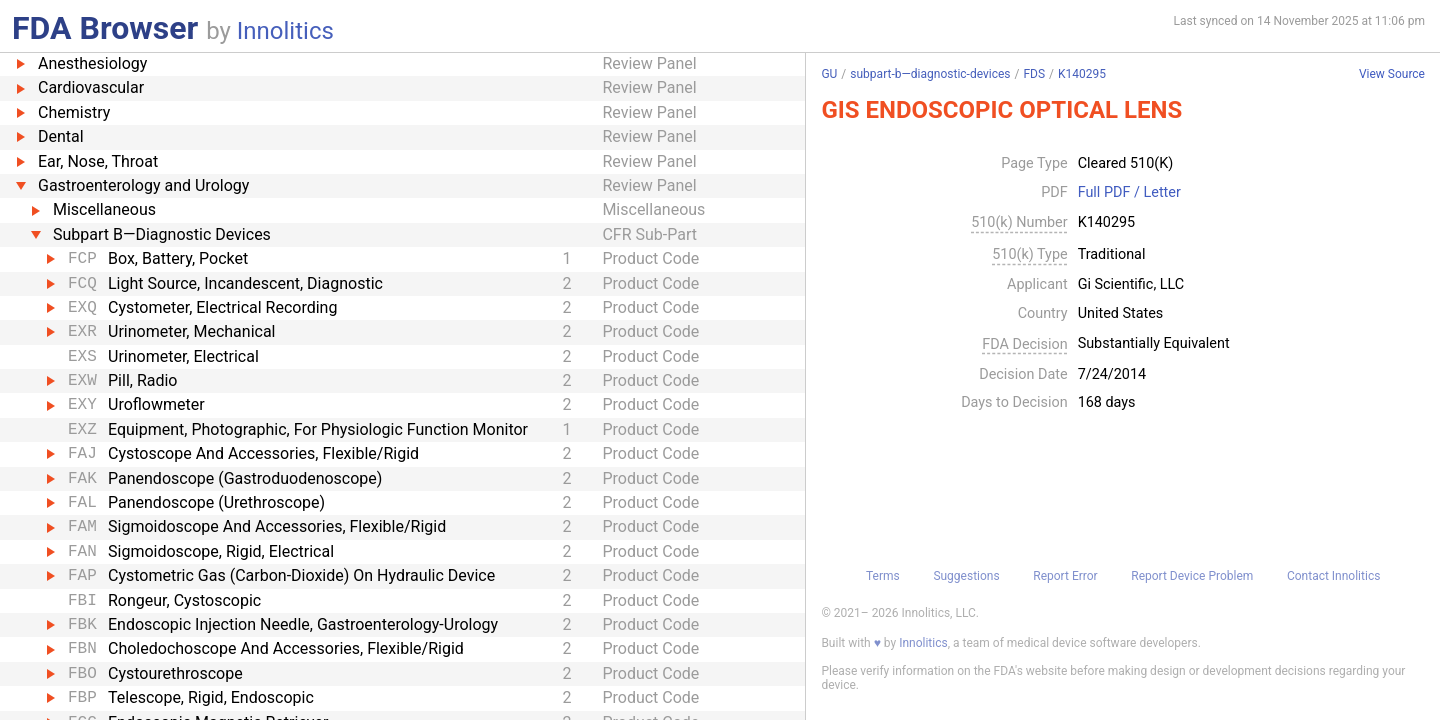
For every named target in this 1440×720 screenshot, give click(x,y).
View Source (1392, 74)
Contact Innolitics (1333, 576)
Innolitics (285, 31)
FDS (1034, 74)
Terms (883, 576)
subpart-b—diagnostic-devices (930, 74)
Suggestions (966, 576)
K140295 (1082, 74)
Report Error (1065, 576)
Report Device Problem (1192, 576)
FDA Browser (105, 28)
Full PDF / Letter (1129, 193)
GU (829, 74)
